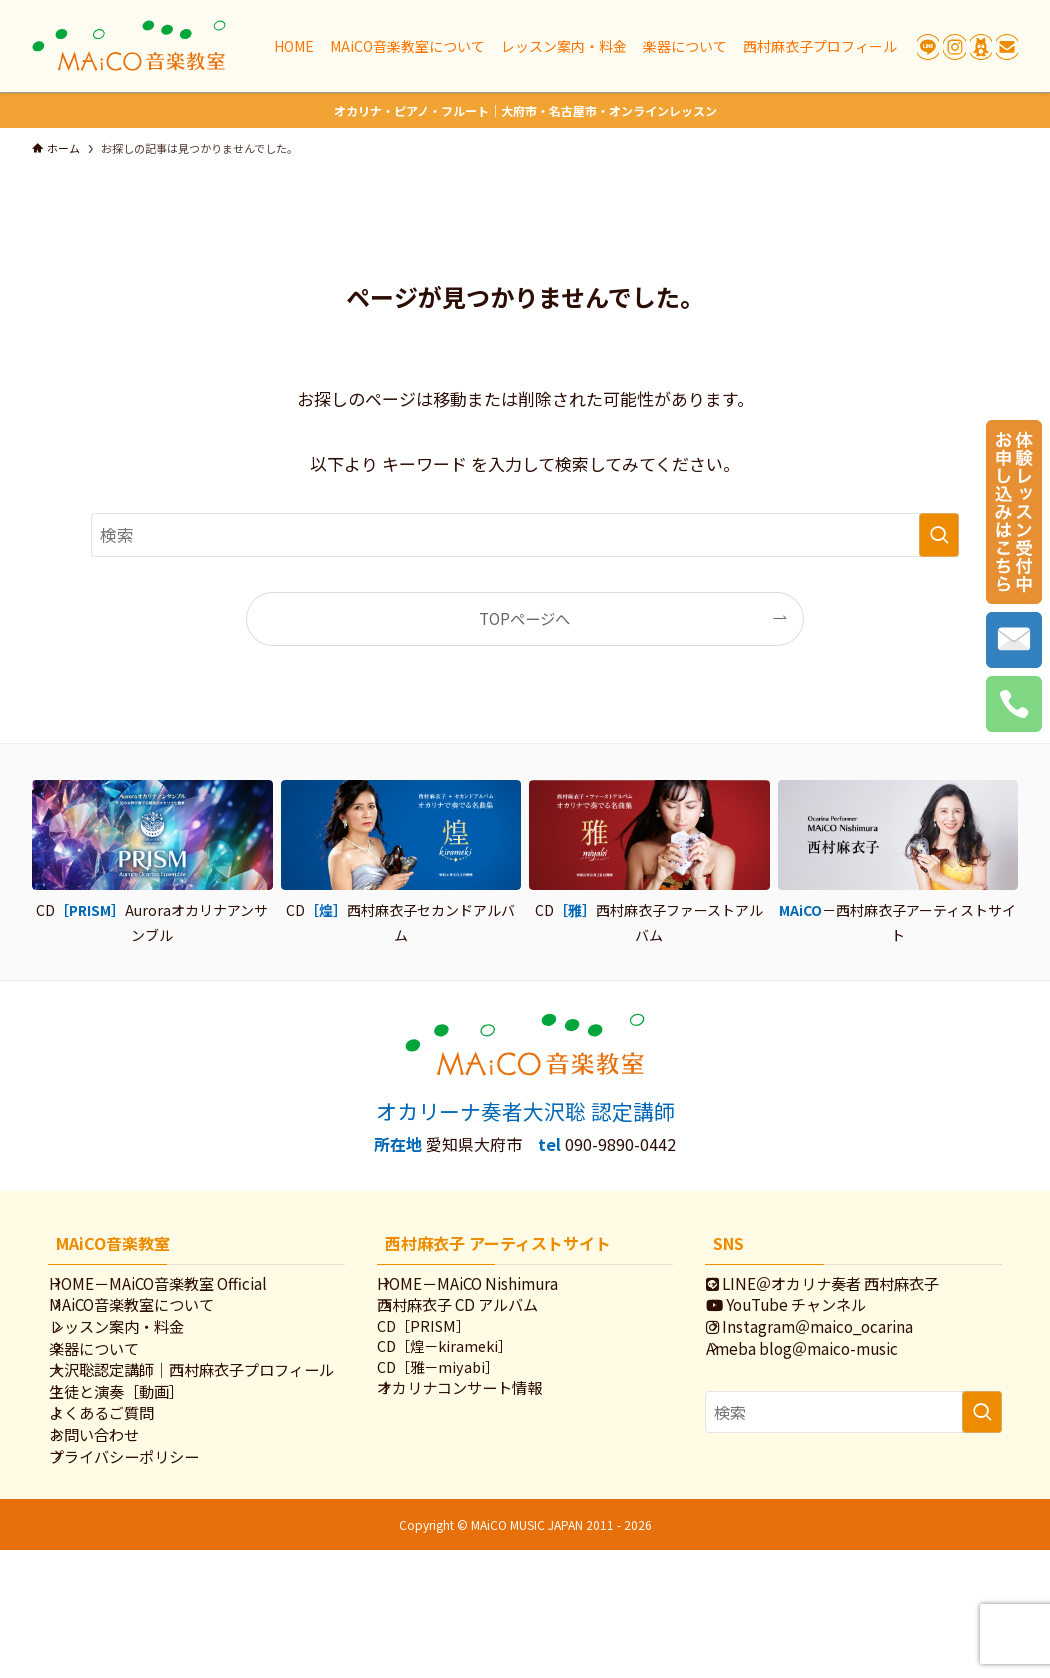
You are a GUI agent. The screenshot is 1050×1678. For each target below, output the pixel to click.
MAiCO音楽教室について (153, 1322)
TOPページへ (524, 618)
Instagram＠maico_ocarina (831, 1356)
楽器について (116, 1389)
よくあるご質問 (123, 1511)
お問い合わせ (116, 1544)
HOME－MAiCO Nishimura (489, 1289)
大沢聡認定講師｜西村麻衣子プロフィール (198, 1432)
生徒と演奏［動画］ (138, 1477)
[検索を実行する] (939, 535)
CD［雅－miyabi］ (459, 1406)
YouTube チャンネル (808, 1322)
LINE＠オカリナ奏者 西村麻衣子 (844, 1289)
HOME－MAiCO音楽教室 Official (180, 1289)
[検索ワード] (525, 535)
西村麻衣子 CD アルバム (479, 1322)
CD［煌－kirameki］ (465, 1380)
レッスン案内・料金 (138, 1356)
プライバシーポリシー (146, 1578)
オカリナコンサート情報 (481, 1433)
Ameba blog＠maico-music (824, 1389)
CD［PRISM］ (444, 1354)
